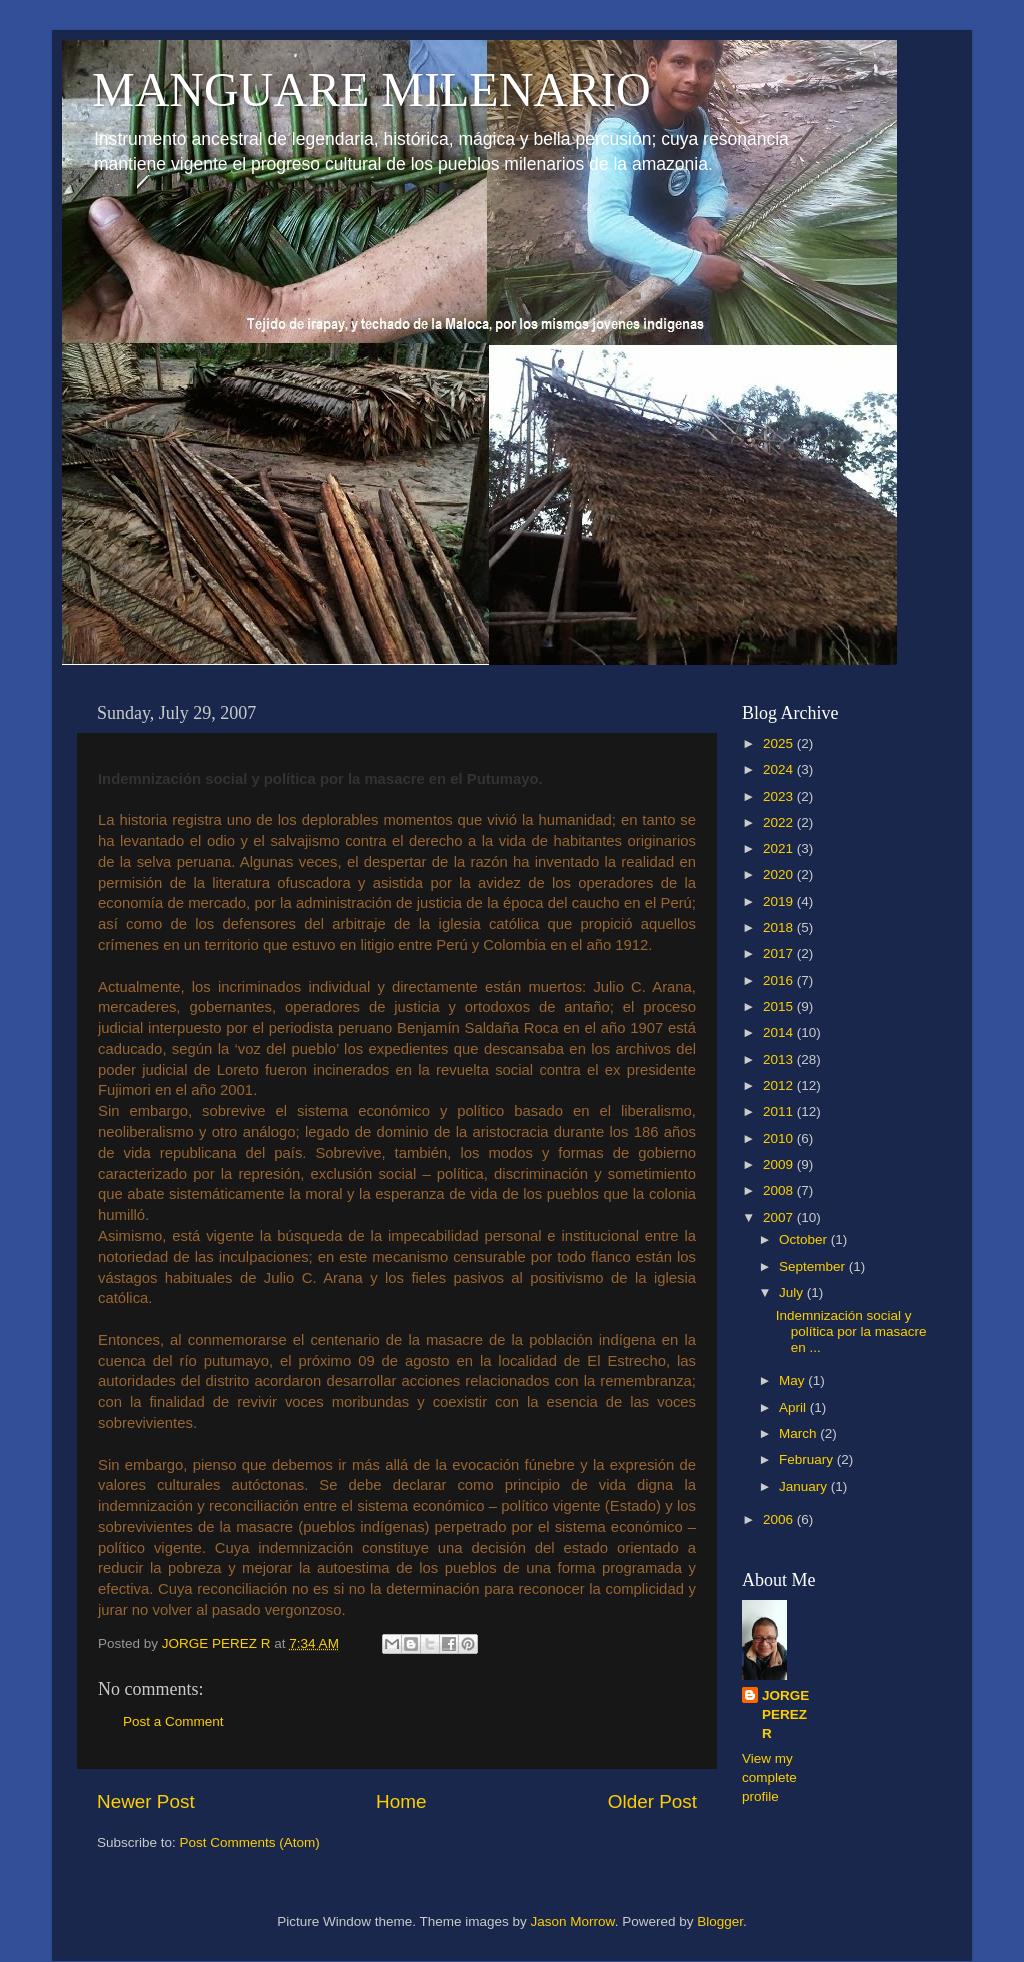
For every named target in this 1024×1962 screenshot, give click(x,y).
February (808, 1459)
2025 (780, 743)
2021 (780, 848)
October (805, 1239)
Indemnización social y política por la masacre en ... (851, 1331)
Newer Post (146, 1801)
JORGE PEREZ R (785, 1714)
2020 (780, 874)
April (794, 1407)
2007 (780, 1217)
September (814, 1266)
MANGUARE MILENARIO (371, 89)
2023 (780, 796)
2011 (780, 1111)
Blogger (720, 1921)
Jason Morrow (573, 1921)
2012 (780, 1085)
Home (401, 1801)
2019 (780, 901)
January (805, 1486)
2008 (780, 1190)
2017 (780, 953)
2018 (780, 927)
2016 (780, 980)
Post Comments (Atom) (250, 1842)
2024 (780, 769)
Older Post (652, 1801)
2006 (780, 1519)
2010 (780, 1138)
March (799, 1433)
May (793, 1380)
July (793, 1292)
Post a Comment (173, 1721)
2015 (780, 1006)
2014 (780, 1032)
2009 (780, 1164)
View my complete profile (769, 1777)
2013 (780, 1059)
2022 (780, 822)
